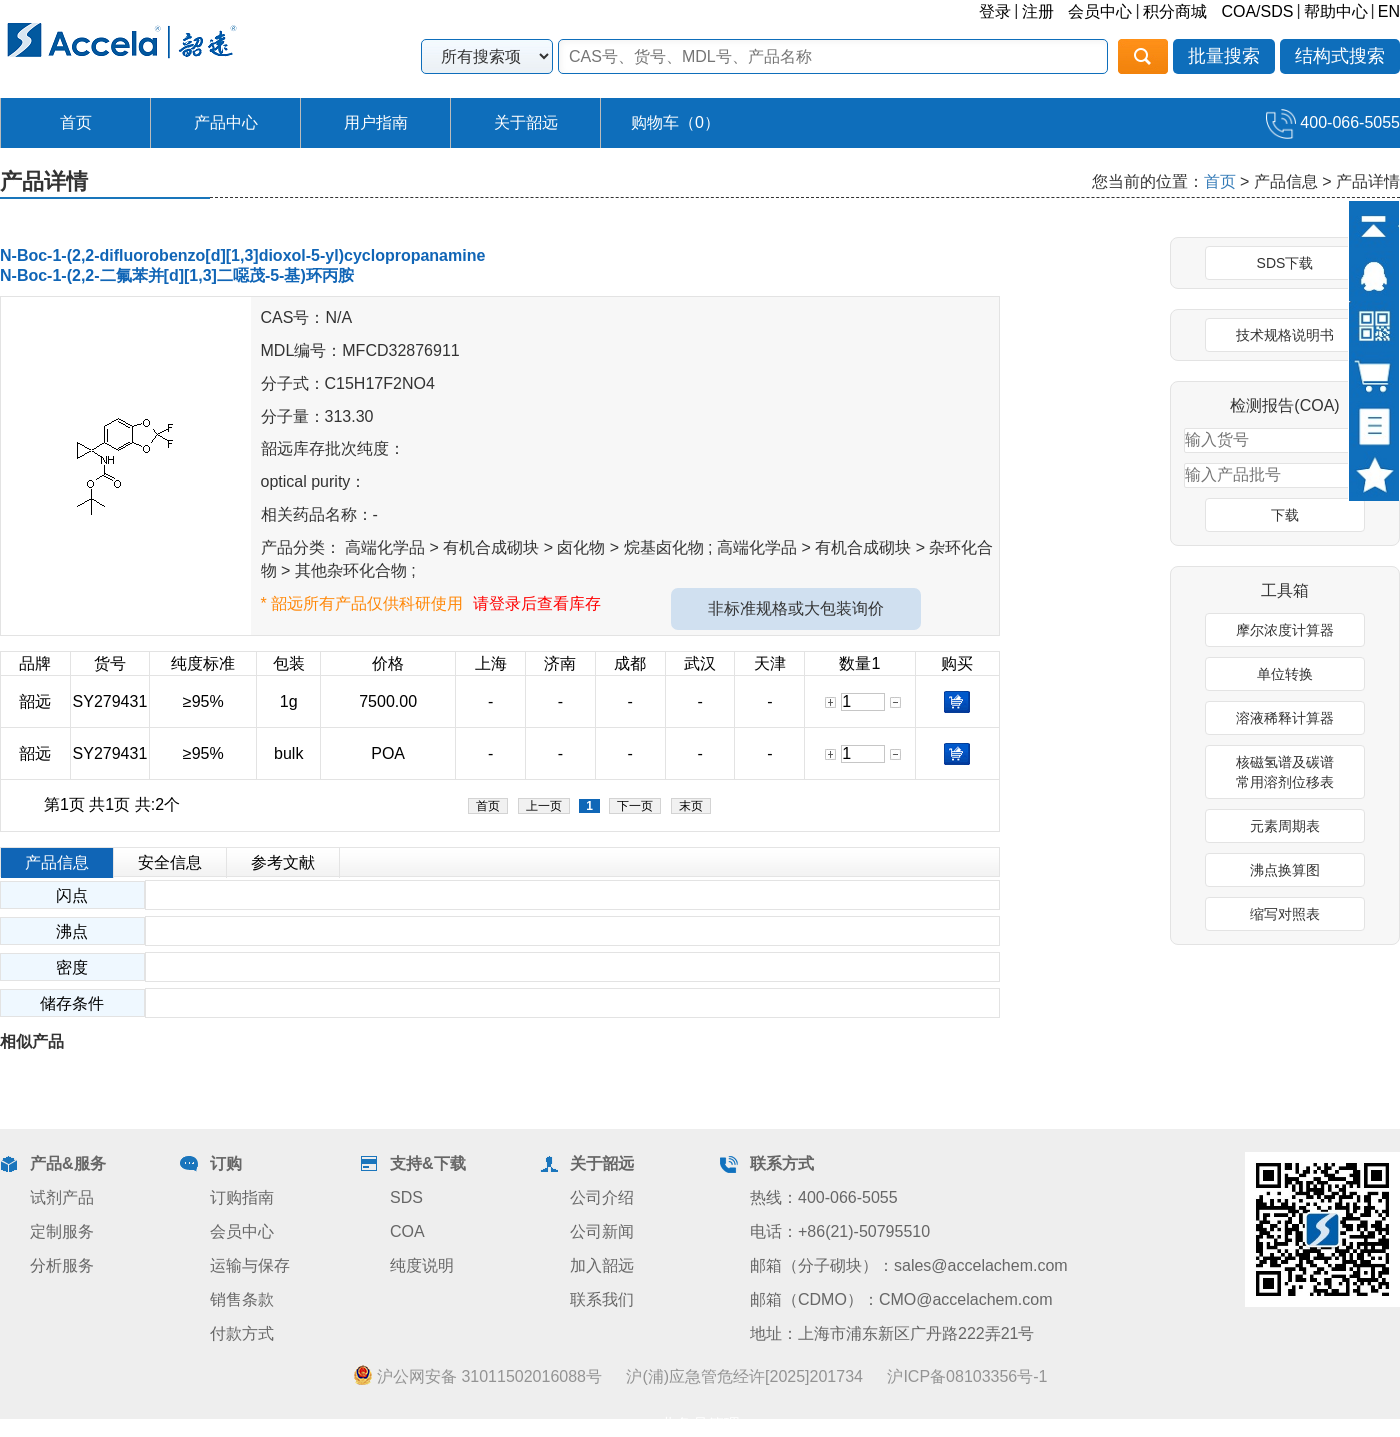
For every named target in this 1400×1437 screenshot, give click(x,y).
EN (1389, 11)
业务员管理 (700, 1424)
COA (407, 1231)
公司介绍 (602, 1197)
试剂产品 (62, 1197)
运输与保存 (250, 1265)
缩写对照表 (1285, 914)
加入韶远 (602, 1265)
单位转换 (1285, 674)
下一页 (635, 806)
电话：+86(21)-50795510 (840, 1231)
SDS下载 (1285, 263)
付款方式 (242, 1333)
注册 (1038, 11)
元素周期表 (1285, 826)
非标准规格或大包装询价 (796, 608)
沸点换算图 (1285, 870)
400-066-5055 (1333, 122)
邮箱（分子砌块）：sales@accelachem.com (909, 1265)
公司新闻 (602, 1231)
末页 (691, 806)
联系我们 (602, 1299)
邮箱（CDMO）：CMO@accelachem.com (901, 1299)
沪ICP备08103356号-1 (967, 1376)
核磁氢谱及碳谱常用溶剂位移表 (1285, 772)
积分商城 (1175, 11)
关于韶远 (526, 122)
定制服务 (62, 1231)
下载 (1285, 515)
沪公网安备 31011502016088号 (477, 1376)
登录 (995, 11)
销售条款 (242, 1299)
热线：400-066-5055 (824, 1197)
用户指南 (376, 122)
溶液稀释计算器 (1285, 718)
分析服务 (62, 1265)
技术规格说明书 (1285, 335)
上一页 (544, 806)
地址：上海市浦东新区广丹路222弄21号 (892, 1333)
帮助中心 (1336, 11)
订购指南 (242, 1197)
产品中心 (226, 122)
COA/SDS (1257, 11)
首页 (76, 122)
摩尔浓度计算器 (1285, 630)
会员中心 (1100, 11)
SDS (406, 1197)
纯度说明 (422, 1265)
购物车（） (675, 122)
